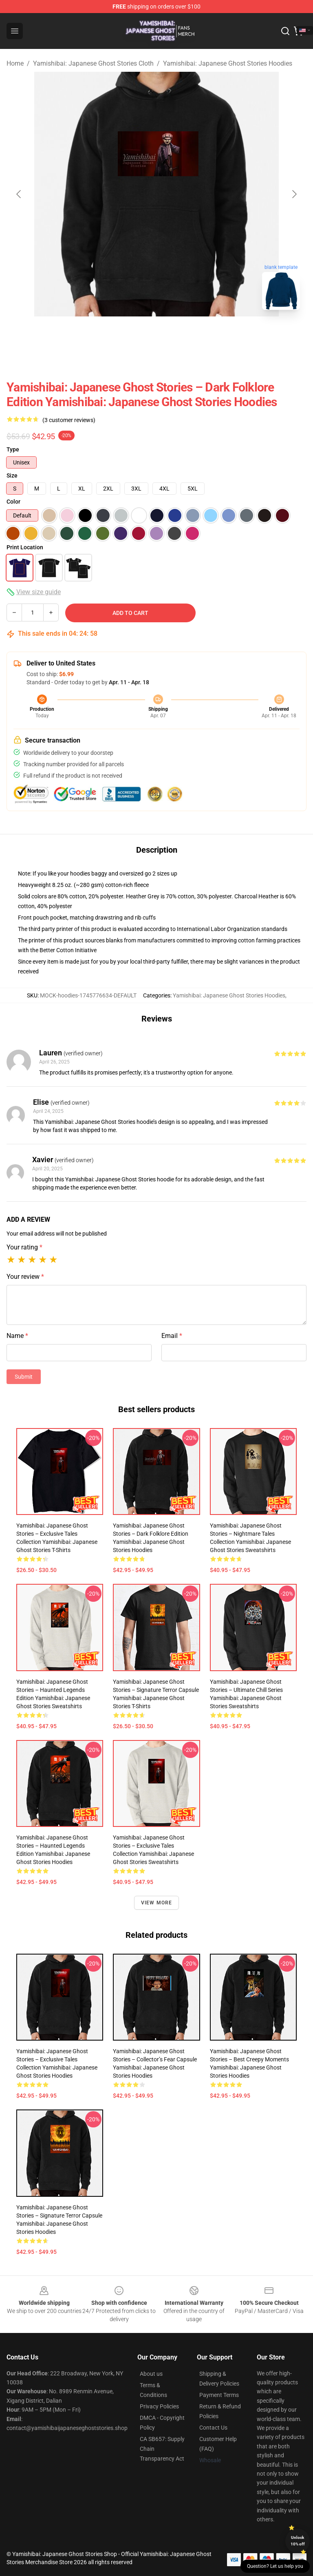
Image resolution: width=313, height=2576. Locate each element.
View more (156, 1903)
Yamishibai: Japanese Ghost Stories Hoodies (227, 63)
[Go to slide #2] (177, 334)
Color (13, 501)
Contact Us (213, 2427)
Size (12, 475)
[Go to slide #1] (135, 334)
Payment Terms (219, 2395)
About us (151, 2373)
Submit (24, 1376)
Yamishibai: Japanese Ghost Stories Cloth (93, 63)
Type (13, 449)
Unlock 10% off (298, 2540)
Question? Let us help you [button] (275, 2566)
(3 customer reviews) (68, 420)
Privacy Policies (159, 2406)
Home (15, 63)
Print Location (25, 547)
